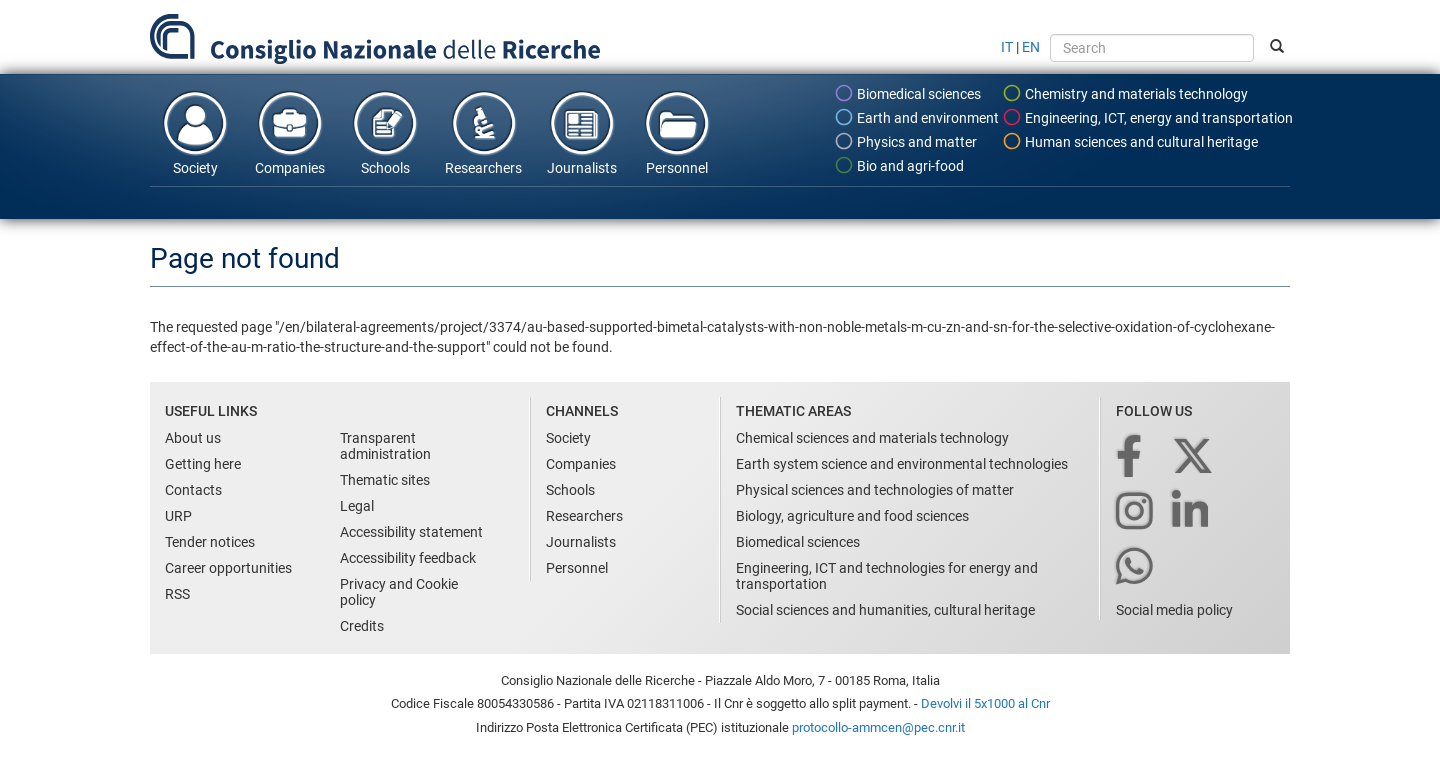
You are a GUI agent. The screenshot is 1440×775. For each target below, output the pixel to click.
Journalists (582, 132)
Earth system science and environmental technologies (902, 464)
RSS (177, 594)
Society (195, 132)
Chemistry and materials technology (1125, 93)
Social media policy (1174, 610)
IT (1007, 47)
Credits (362, 626)
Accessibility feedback (408, 558)
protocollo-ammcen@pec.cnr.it (878, 727)
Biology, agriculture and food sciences (852, 516)
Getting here (203, 464)
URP (178, 516)
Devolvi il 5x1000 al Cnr (985, 703)
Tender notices (210, 542)
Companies (290, 132)
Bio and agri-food (899, 165)
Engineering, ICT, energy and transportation (1147, 117)
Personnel (677, 132)
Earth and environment (916, 117)
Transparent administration (385, 446)
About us (193, 438)
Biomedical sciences (907, 93)
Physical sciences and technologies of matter (875, 490)
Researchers (483, 132)
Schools (385, 132)
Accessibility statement (411, 532)
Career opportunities (228, 568)
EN (1031, 47)
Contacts (193, 490)
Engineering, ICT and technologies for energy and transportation (887, 576)
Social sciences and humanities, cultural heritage (885, 610)
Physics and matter (905, 141)
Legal (357, 506)
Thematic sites (385, 480)
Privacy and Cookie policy (399, 592)
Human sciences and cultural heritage (1130, 141)
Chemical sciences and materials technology (872, 438)
